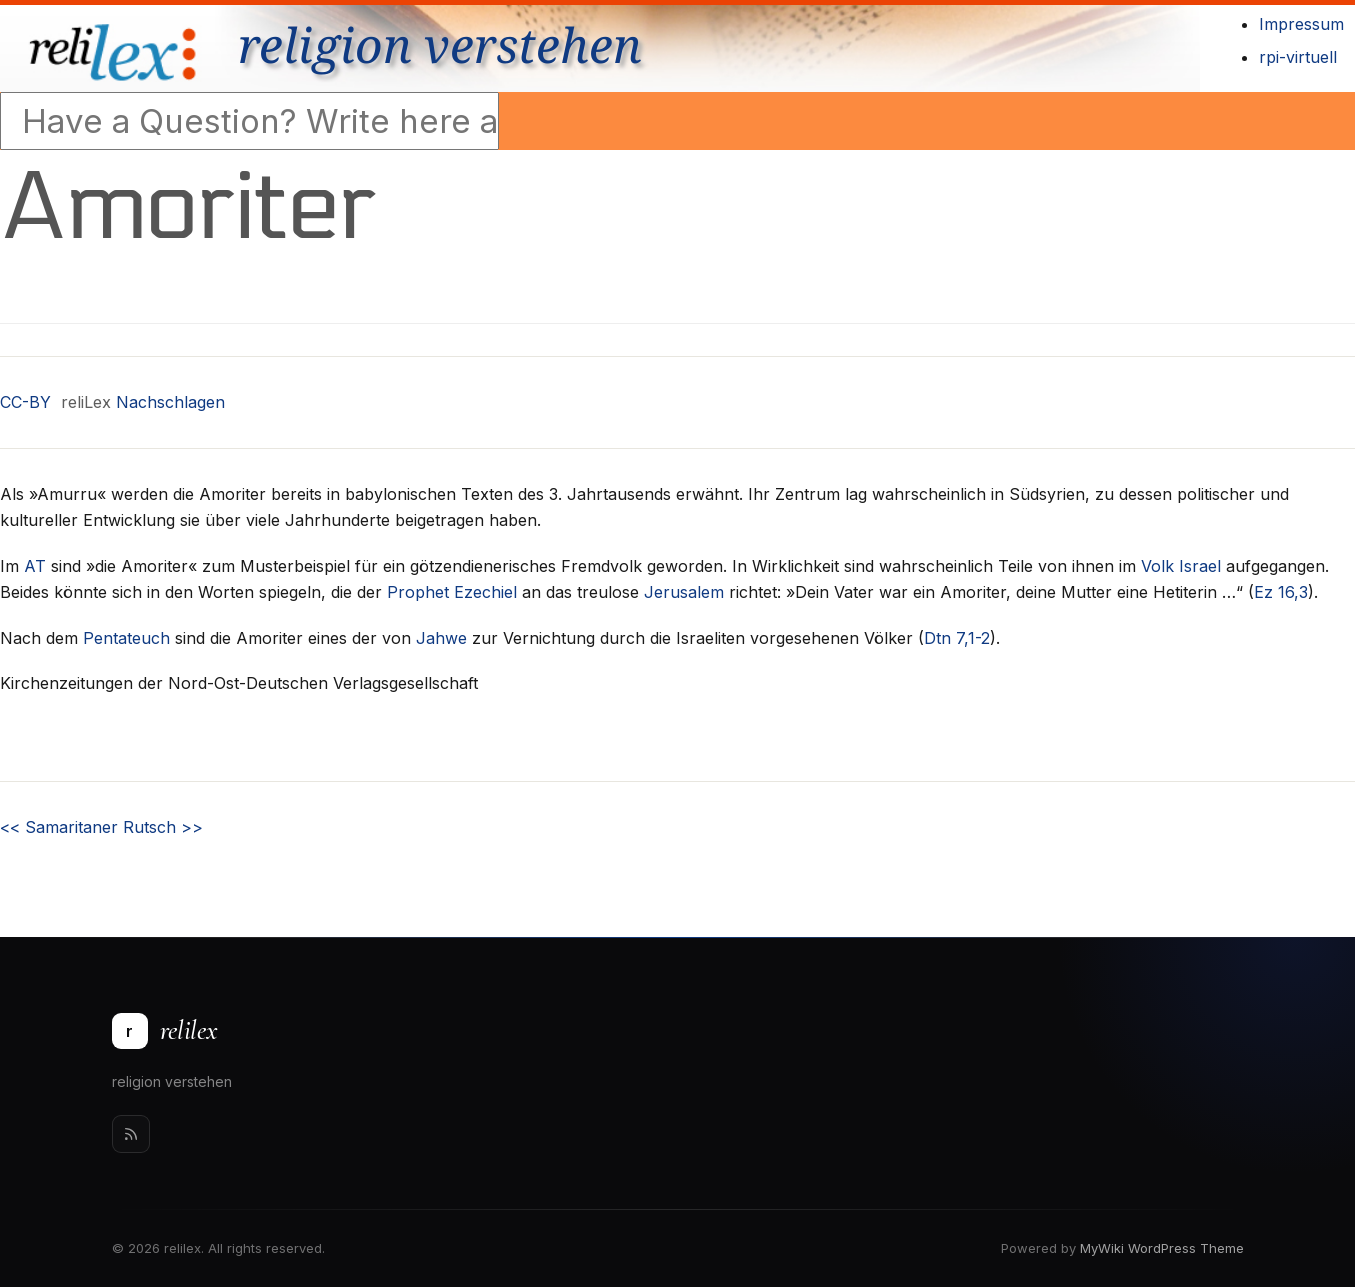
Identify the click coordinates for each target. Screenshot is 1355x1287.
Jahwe (441, 638)
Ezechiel (485, 592)
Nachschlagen (170, 402)
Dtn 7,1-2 (957, 638)
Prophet (418, 592)
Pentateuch (126, 638)
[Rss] (131, 1134)
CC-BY (25, 402)
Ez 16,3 (1281, 592)
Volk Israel (1181, 566)
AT (35, 566)
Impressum (1301, 24)
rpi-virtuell (1298, 57)
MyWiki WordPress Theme (1162, 1248)
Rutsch (163, 827)
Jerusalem (684, 592)
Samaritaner (59, 827)
